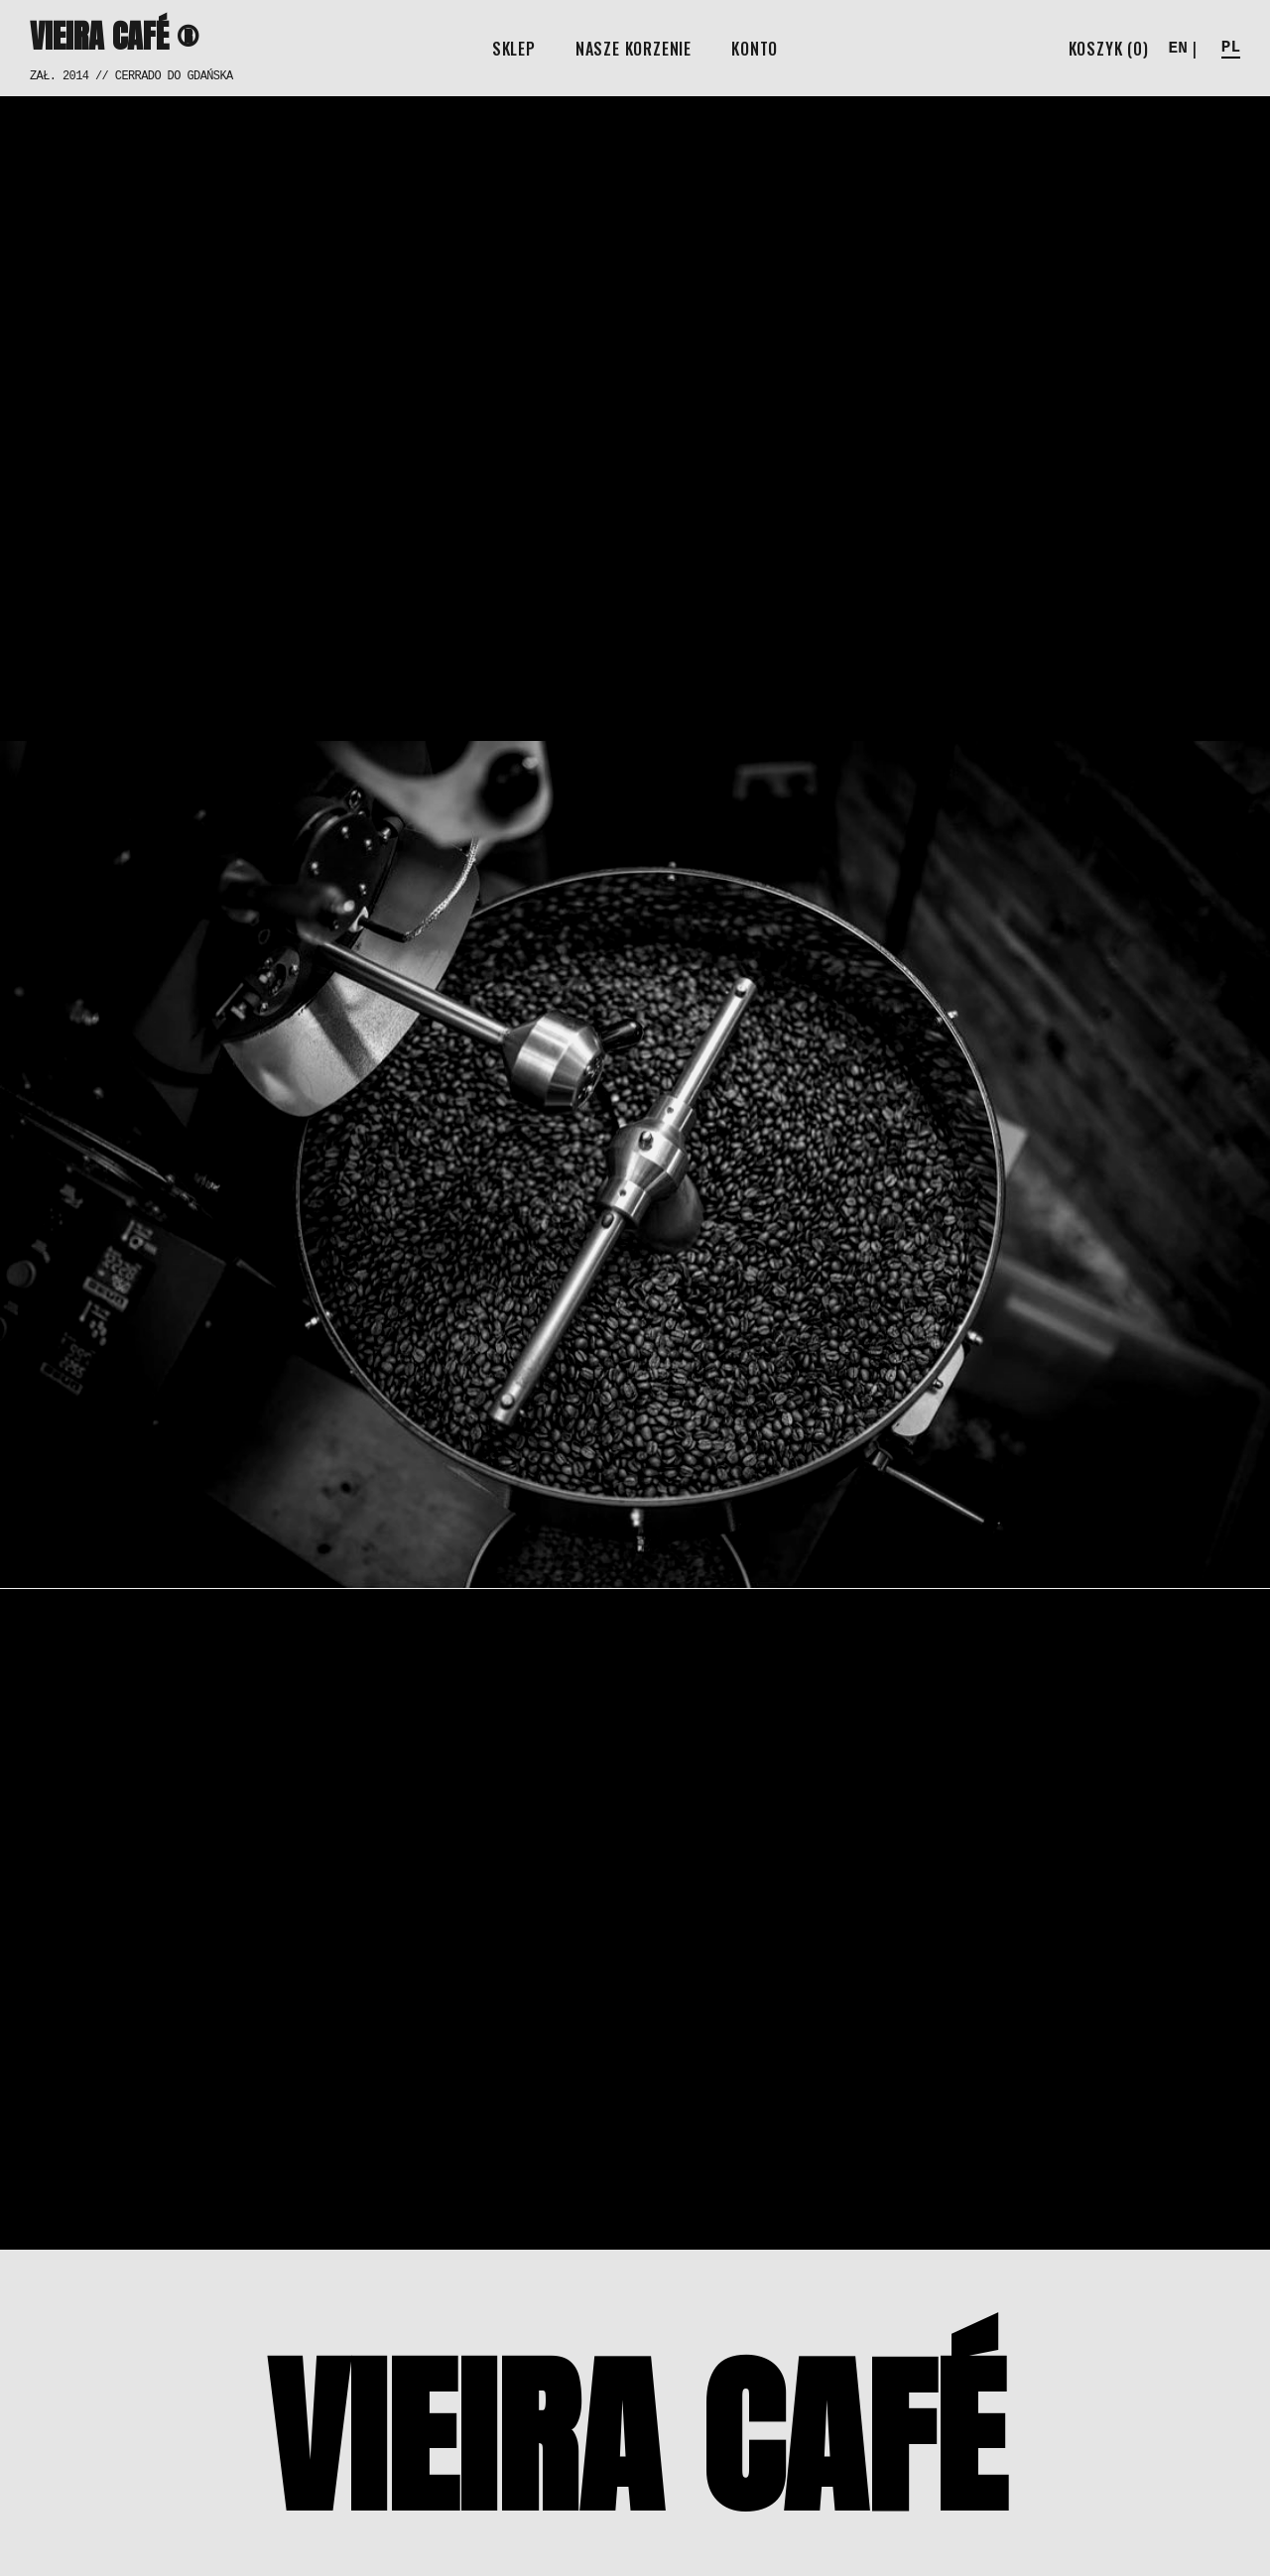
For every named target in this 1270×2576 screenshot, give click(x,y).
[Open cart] (1109, 49)
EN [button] (1178, 49)
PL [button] (1230, 48)
